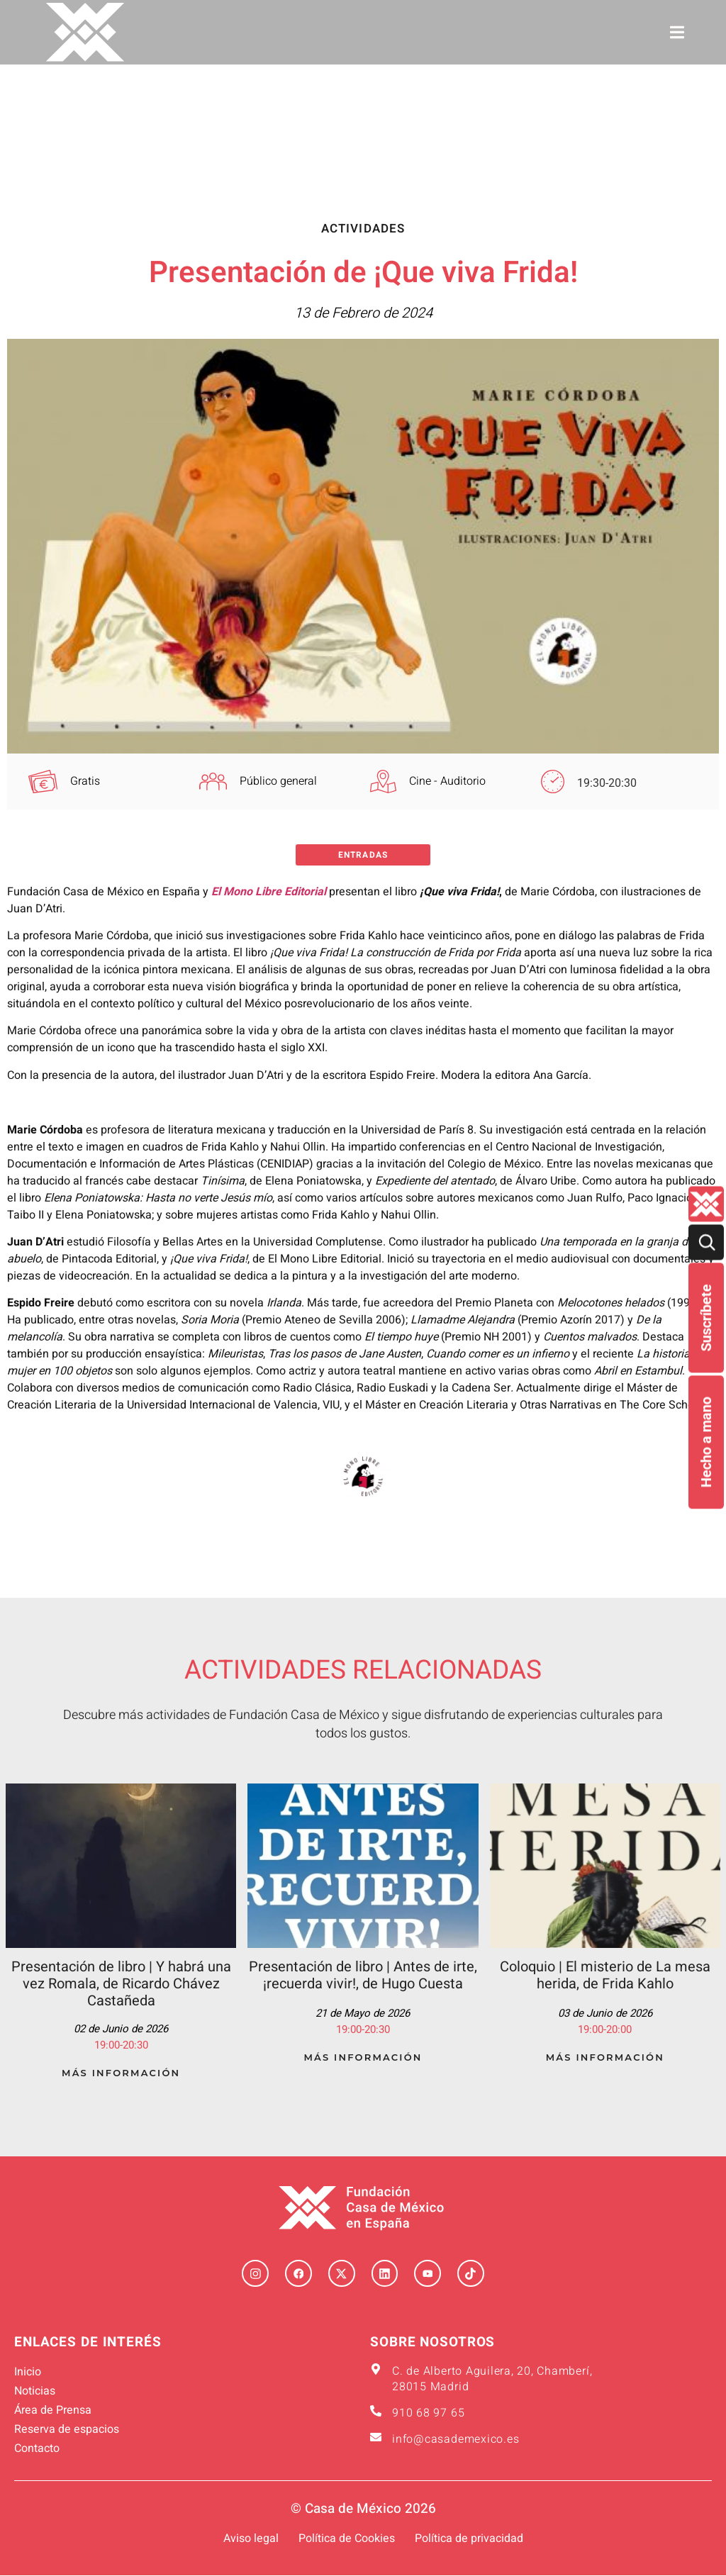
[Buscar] (706, 1242)
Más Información (121, 2072)
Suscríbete (706, 1318)
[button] (677, 32)
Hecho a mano (706, 1442)
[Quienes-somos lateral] (706, 1204)
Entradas (363, 855)
